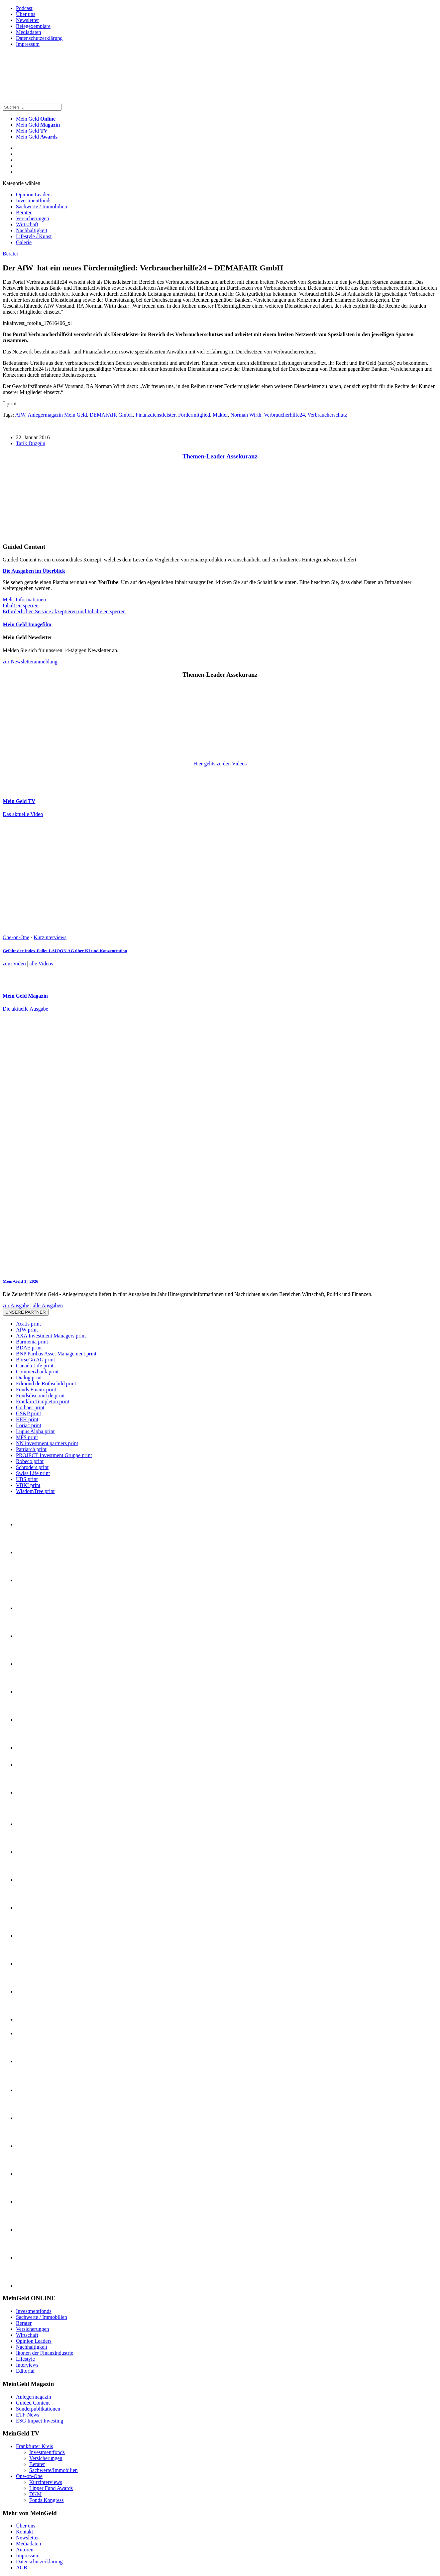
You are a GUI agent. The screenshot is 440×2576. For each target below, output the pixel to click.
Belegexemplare (33, 26)
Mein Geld (38, 125)
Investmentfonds (34, 200)
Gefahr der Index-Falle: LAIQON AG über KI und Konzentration (65, 950)
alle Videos (41, 963)
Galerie (24, 242)
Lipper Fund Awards (51, 2488)
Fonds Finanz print (36, 1389)
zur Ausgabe (16, 1305)
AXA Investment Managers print (51, 1335)
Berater (24, 212)
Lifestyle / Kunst (34, 236)
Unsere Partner (25, 1312)
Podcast (24, 8)
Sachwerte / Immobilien (41, 206)
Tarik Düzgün (30, 443)
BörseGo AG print (35, 1359)
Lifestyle (25, 2359)
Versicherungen (32, 218)
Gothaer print (30, 1407)
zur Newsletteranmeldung (30, 661)
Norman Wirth (246, 415)
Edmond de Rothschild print (46, 1383)
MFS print (27, 1437)
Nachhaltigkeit (31, 230)
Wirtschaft (27, 224)
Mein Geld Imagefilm (27, 624)
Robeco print (30, 1461)
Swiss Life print (33, 1473)
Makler (220, 415)
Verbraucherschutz (327, 415)
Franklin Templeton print (42, 1401)
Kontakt (24, 2531)
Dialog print (29, 1377)
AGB (21, 2567)
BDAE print (29, 1347)
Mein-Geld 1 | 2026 (20, 1281)
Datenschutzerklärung (39, 38)
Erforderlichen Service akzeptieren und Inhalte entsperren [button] (64, 611)
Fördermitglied (194, 415)
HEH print (27, 1419)
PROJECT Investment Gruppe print (54, 1455)
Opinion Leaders (34, 194)
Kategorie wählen (21, 183)
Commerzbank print (37, 1371)
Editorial (25, 2371)
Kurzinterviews (50, 937)
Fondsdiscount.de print (40, 1395)
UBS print (27, 1479)
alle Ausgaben (48, 1305)
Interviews (27, 2365)
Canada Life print (35, 1365)
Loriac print (28, 1425)
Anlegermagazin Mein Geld (57, 415)
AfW (20, 415)
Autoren (24, 2549)
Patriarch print (31, 1449)
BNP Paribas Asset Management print (56, 1353)
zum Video (14, 963)
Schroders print (32, 1467)
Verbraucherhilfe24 (284, 415)
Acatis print (28, 1324)
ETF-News (27, 2415)
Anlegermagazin (33, 2397)
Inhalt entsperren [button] (21, 605)
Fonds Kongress (46, 2500)
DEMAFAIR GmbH (111, 415)
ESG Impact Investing (39, 2421)
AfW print (27, 1330)
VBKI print (28, 1485)
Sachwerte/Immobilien (53, 2470)
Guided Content (33, 2403)
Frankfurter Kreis (34, 2446)
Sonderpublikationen (38, 2409)
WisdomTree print (35, 1491)
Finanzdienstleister (155, 415)
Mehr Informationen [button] (24, 599)
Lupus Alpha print (35, 1431)
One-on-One (16, 937)
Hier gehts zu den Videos (220, 763)
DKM (35, 2494)
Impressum (28, 44)
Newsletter (27, 20)
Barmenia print (32, 1341)
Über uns (25, 14)
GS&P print (28, 1413)
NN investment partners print (47, 1443)
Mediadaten (28, 32)
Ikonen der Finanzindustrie (44, 2353)
